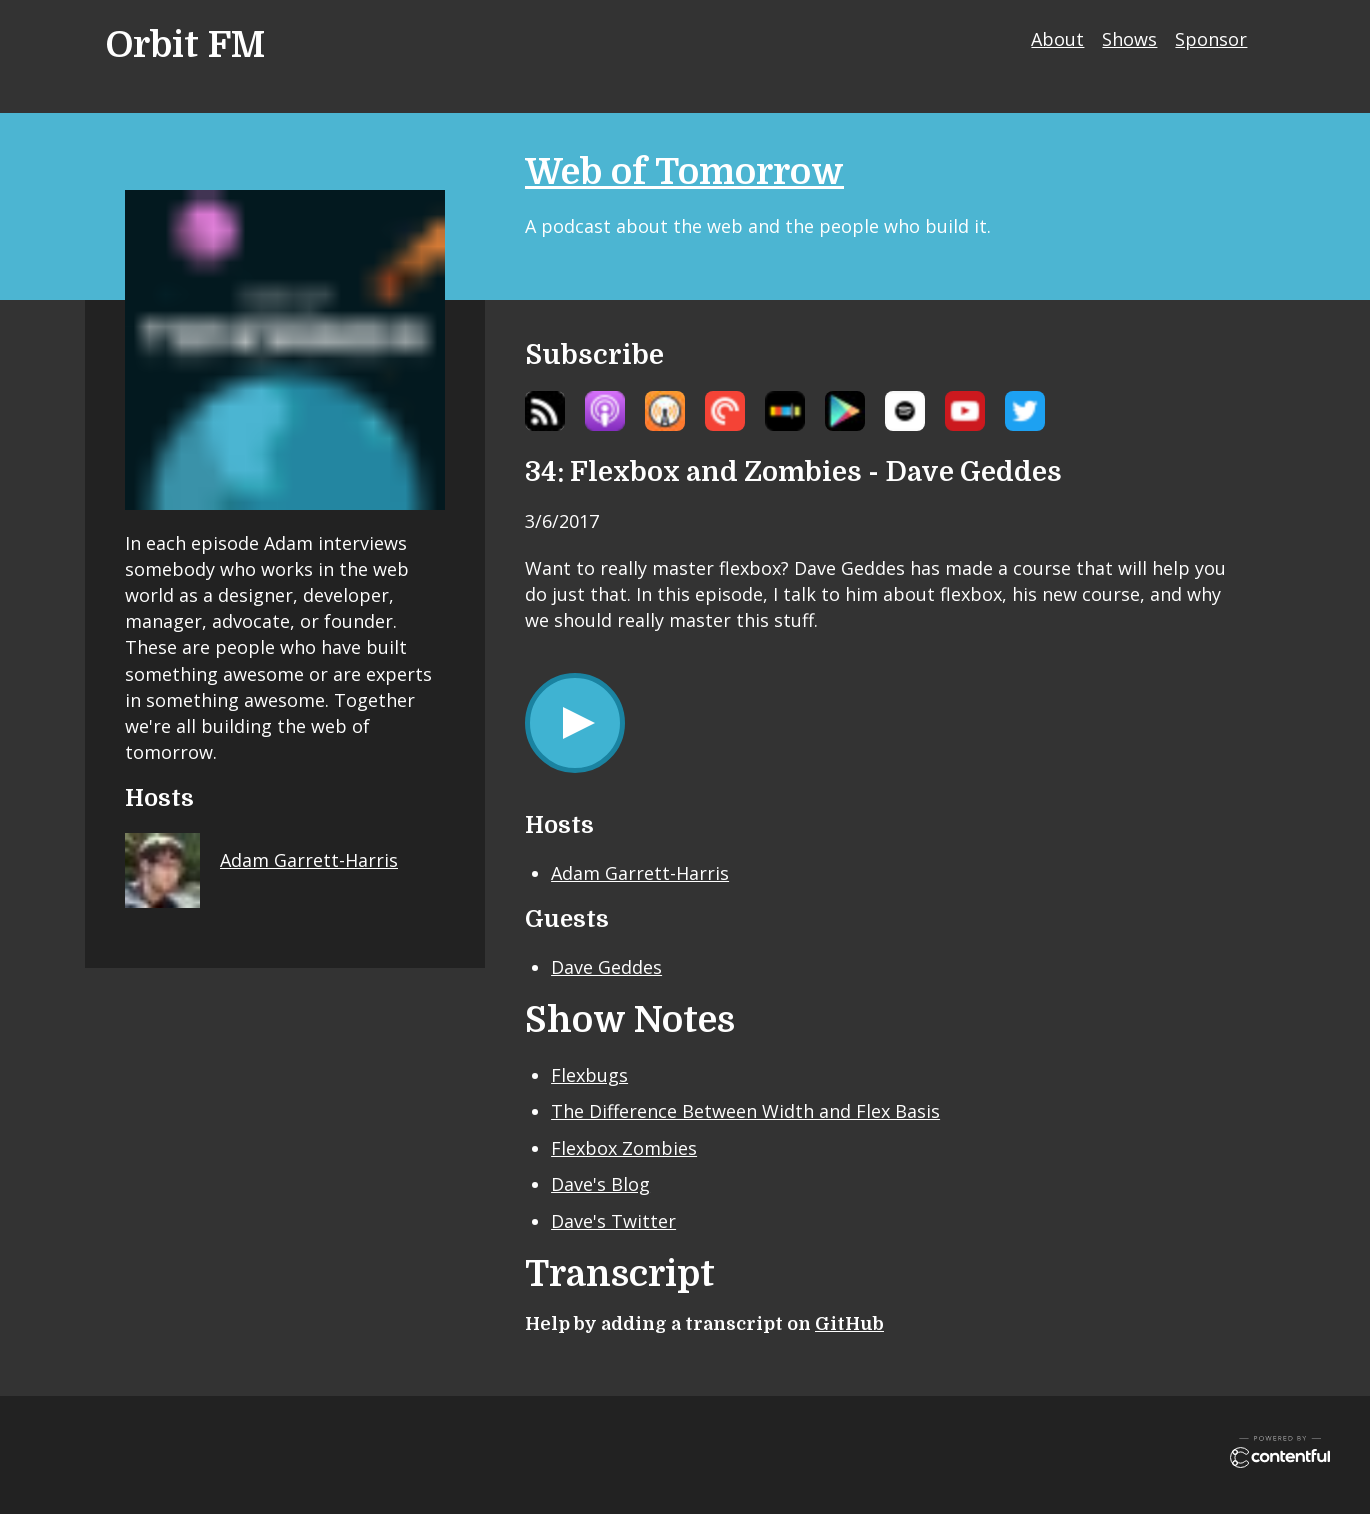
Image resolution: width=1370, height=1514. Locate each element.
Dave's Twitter (613, 1221)
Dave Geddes (606, 967)
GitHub (849, 1324)
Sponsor (1211, 39)
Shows (1129, 39)
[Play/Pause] (575, 723)
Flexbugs (589, 1075)
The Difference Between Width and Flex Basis (745, 1111)
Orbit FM (185, 45)
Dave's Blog (600, 1184)
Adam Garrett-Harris (640, 873)
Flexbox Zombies (624, 1148)
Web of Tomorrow (684, 172)
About (1057, 39)
